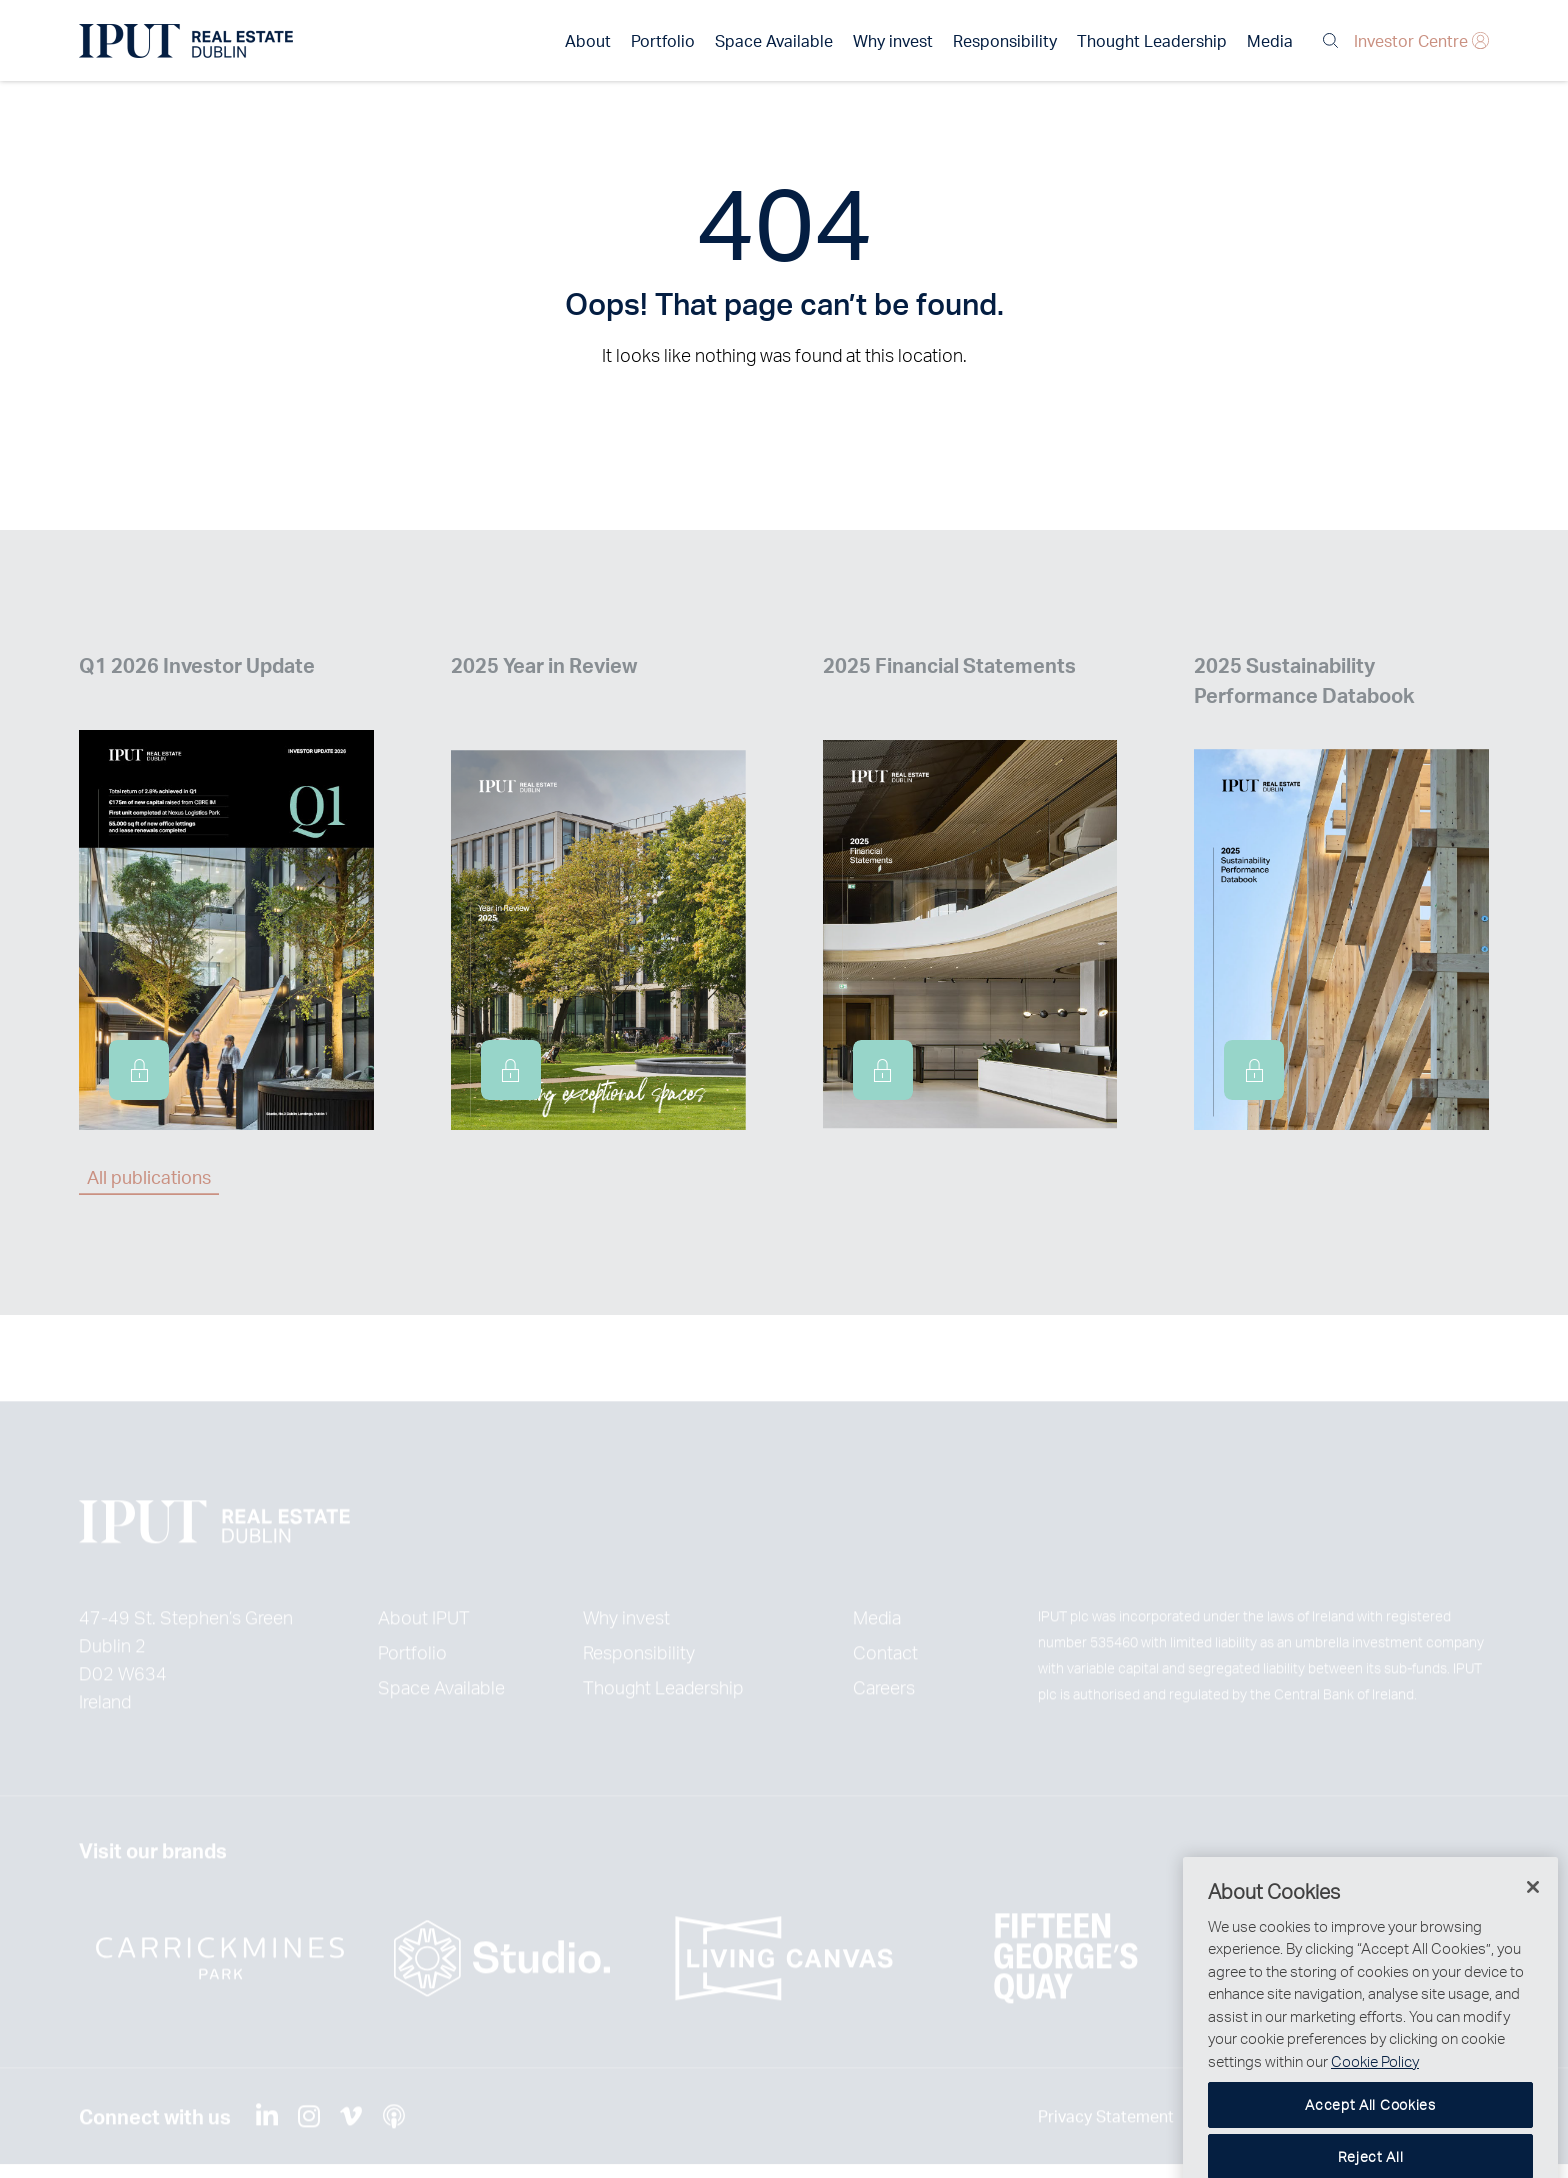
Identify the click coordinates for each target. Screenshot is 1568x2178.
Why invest (893, 40)
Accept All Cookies (1370, 2137)
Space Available (774, 40)
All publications (149, 1176)
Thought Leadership (1152, 40)
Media (1270, 40)
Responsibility (1005, 40)
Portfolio (663, 40)
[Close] (1533, 1920)
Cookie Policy (1375, 2094)
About (588, 40)
